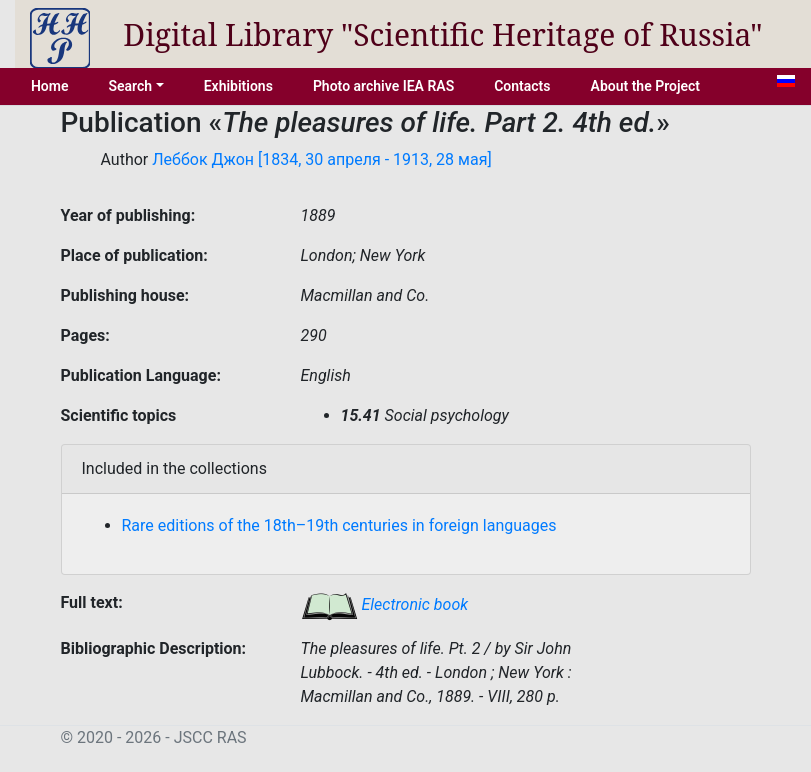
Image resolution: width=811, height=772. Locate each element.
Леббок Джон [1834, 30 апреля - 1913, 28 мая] (321, 159)
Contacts (522, 86)
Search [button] (130, 86)
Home (50, 86)
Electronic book (385, 604)
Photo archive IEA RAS (383, 86)
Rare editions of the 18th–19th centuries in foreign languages (339, 525)
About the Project (646, 86)
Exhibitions (238, 86)
